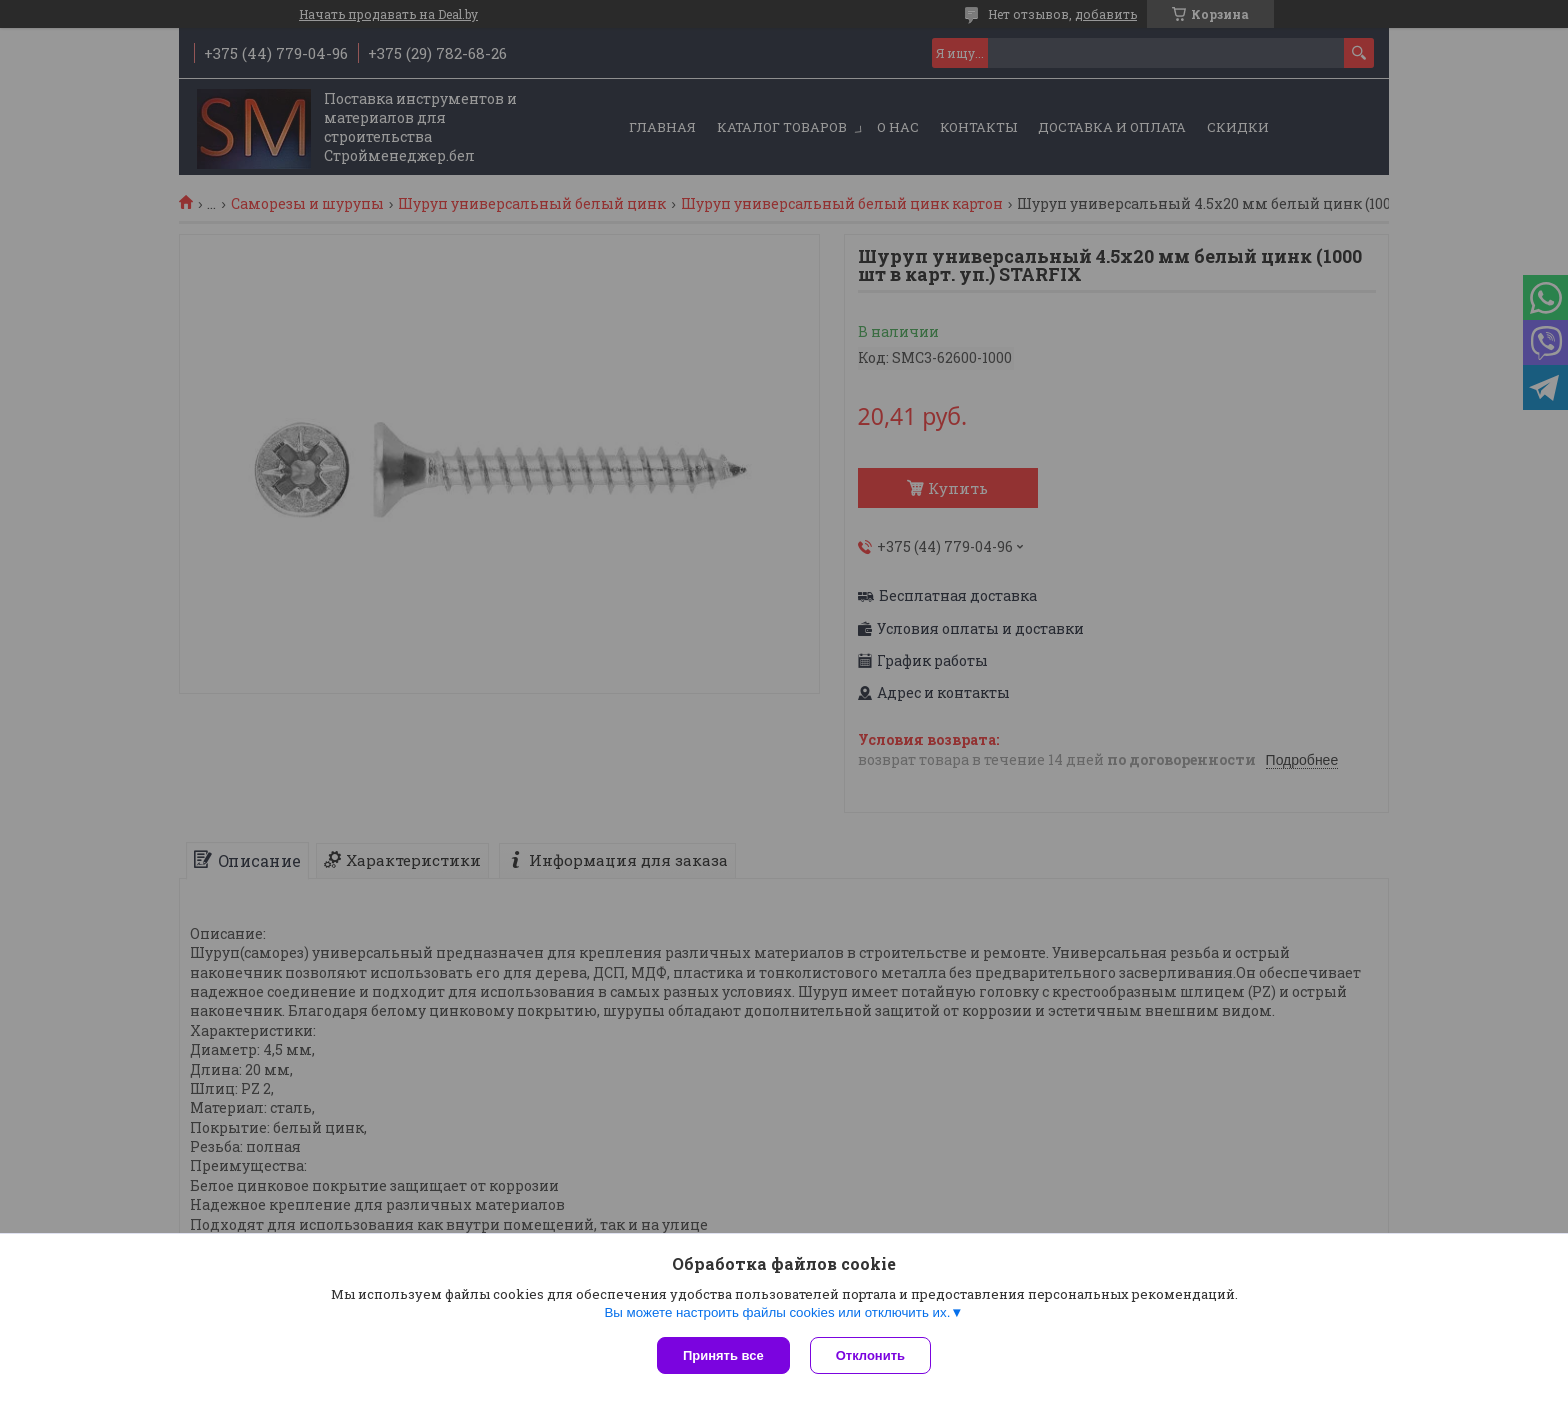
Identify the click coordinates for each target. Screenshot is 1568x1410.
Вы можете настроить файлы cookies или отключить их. (777, 1312)
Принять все (723, 1355)
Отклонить (870, 1355)
